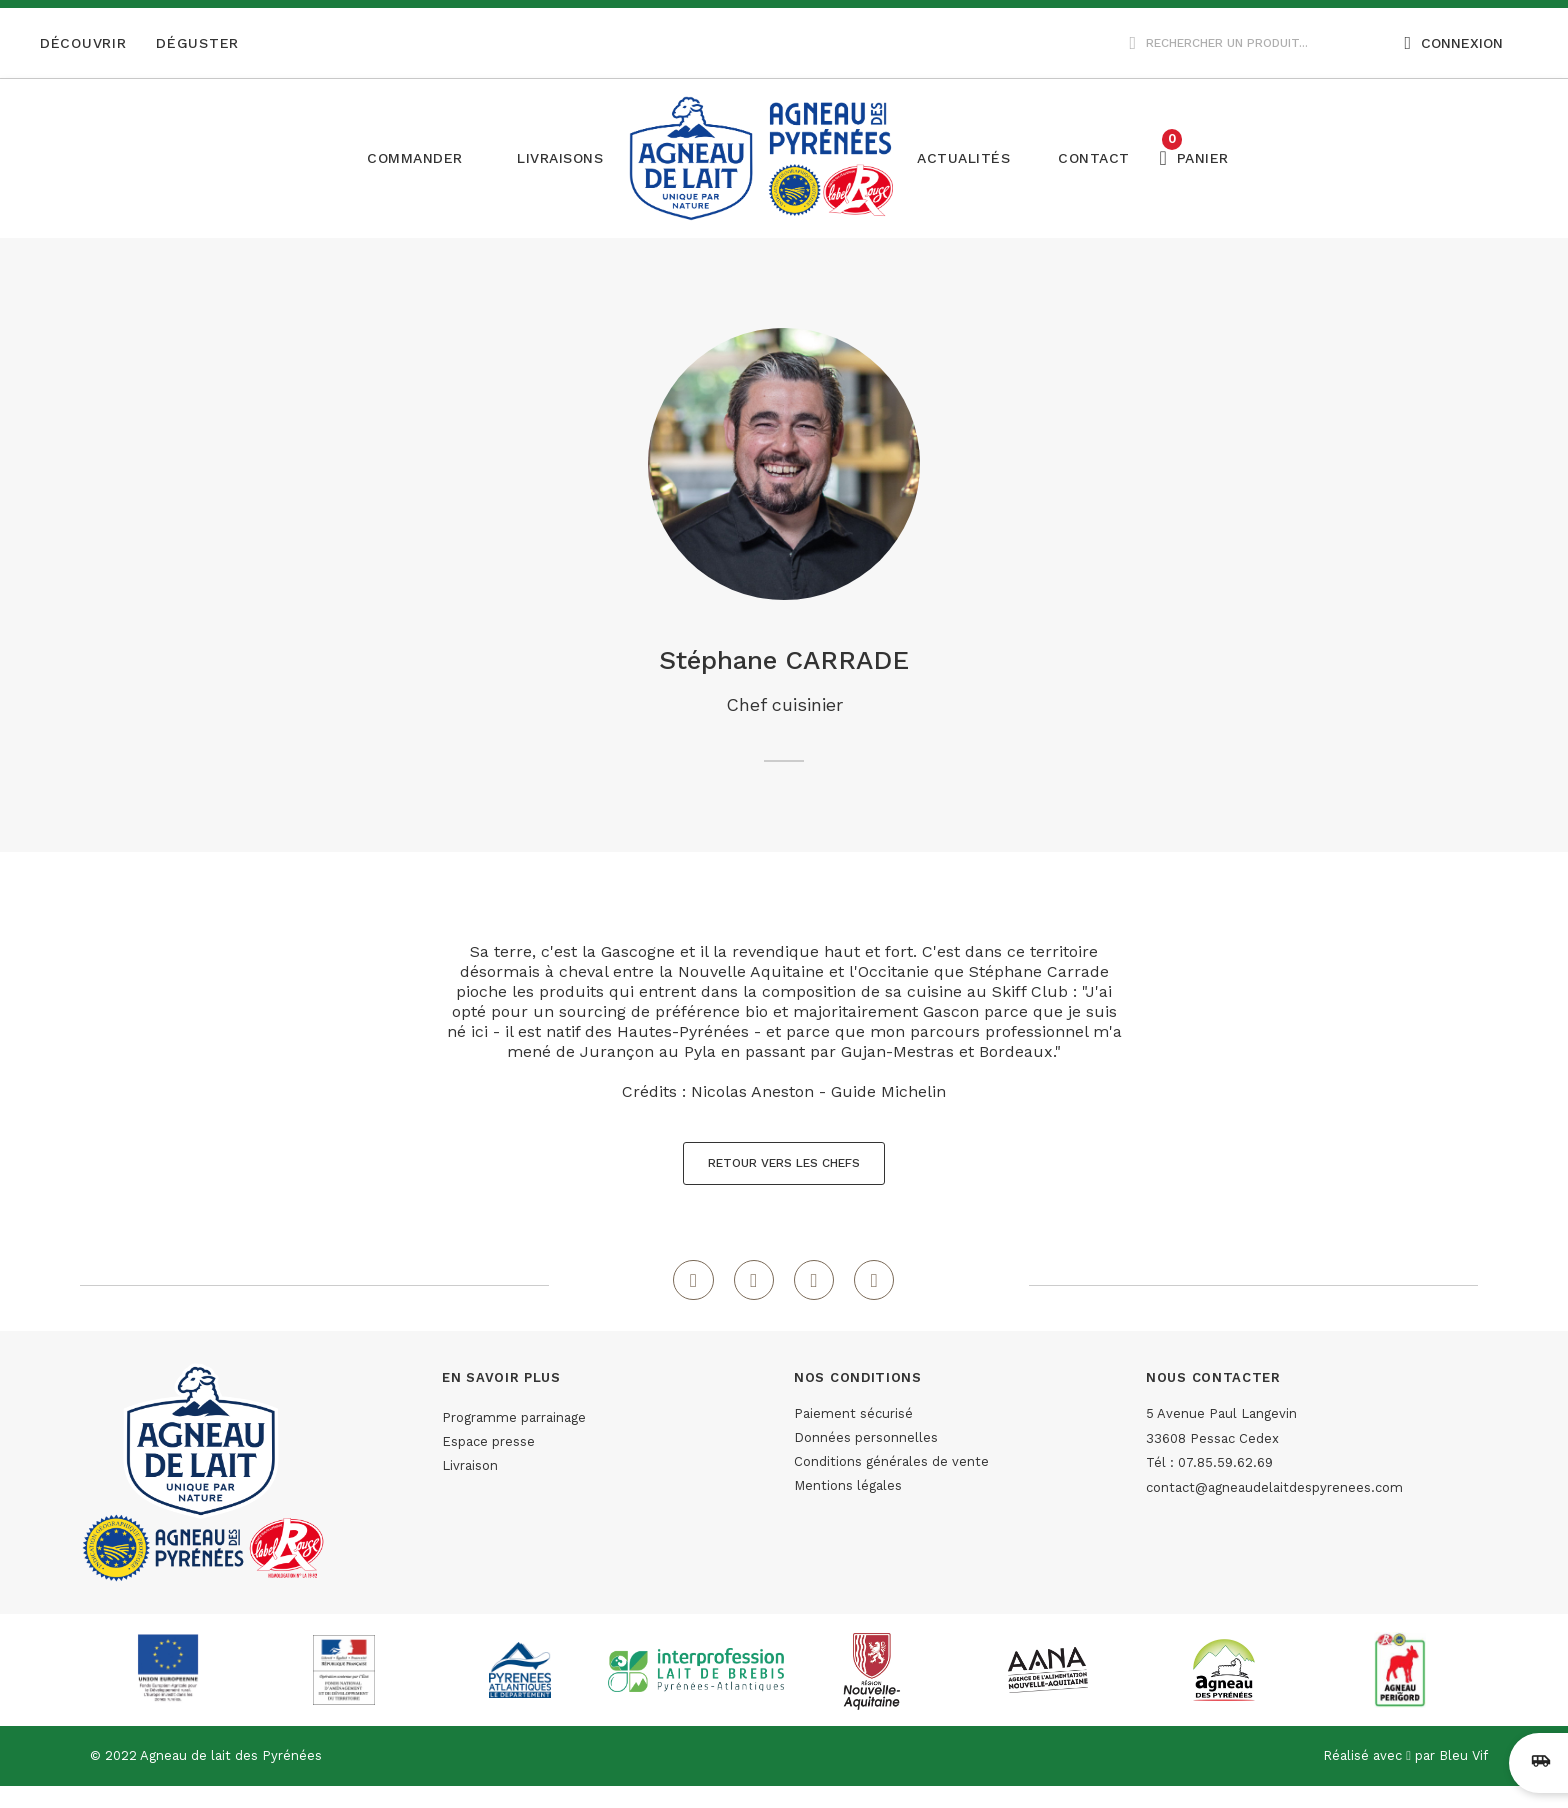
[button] (560, 158)
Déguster (197, 43)
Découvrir (83, 43)
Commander (415, 158)
